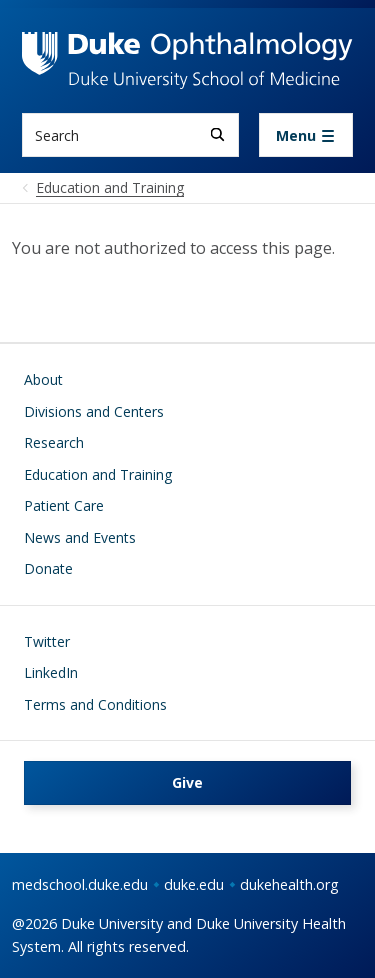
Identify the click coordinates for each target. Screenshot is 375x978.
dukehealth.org (289, 884)
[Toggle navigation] (306, 135)
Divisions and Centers (94, 411)
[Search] (217, 134)
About (43, 379)
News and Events (80, 537)
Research (54, 442)
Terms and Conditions (95, 704)
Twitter (47, 641)
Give (187, 782)
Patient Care (64, 505)
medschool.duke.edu (80, 884)
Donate (48, 568)
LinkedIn (51, 672)
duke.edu (194, 884)
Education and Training (98, 474)
